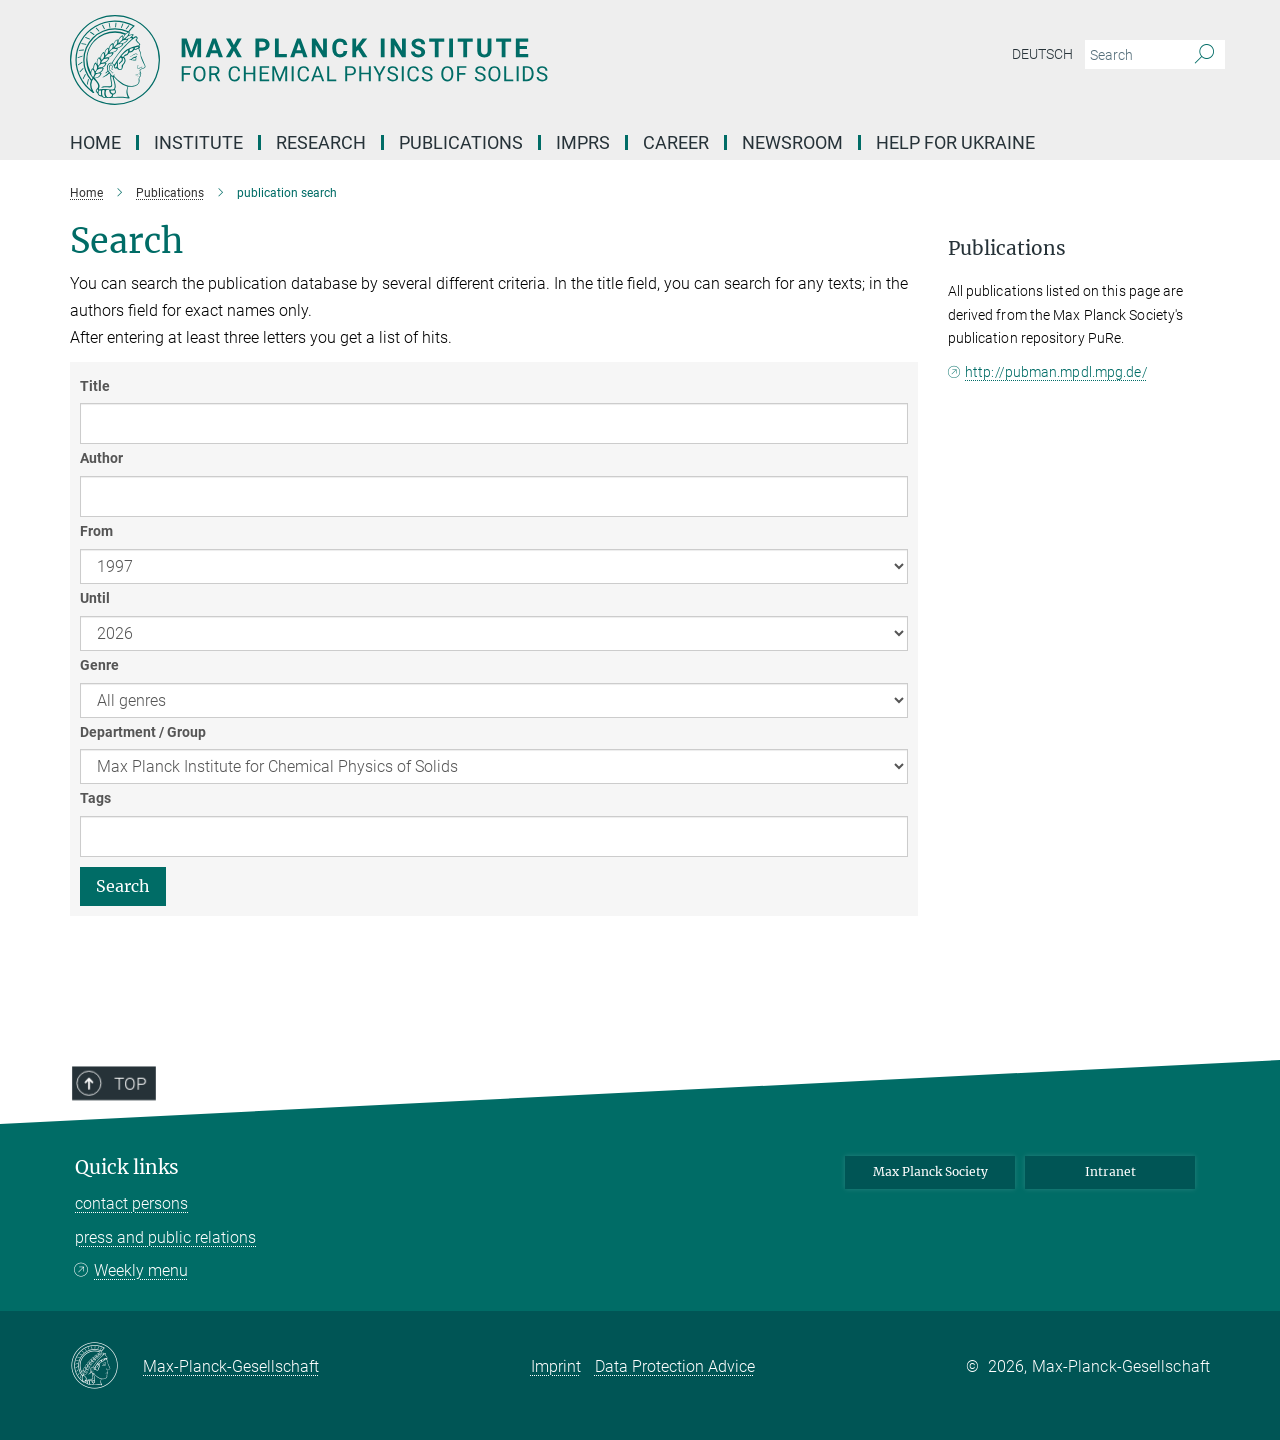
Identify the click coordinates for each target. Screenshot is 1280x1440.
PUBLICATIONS (461, 142)
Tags (95, 798)
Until (95, 598)
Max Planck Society (930, 1171)
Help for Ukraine (955, 142)
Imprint (556, 1366)
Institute (198, 142)
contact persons (131, 1203)
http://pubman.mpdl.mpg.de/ (1056, 372)
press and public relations (165, 1237)
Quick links (127, 1167)
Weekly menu (141, 1270)
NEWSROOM (792, 142)
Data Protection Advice (675, 1366)
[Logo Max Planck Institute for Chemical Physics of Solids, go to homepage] (445, 60)
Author (101, 458)
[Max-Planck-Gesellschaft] (106, 1367)
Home (95, 142)
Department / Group (143, 732)
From (96, 531)
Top (117, 1139)
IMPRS (583, 142)
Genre (99, 665)
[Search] (1204, 55)
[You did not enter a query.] (1132, 55)
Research (321, 142)
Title (95, 386)
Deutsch (1042, 54)
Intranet (1110, 1171)
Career (676, 142)
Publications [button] (1007, 248)
